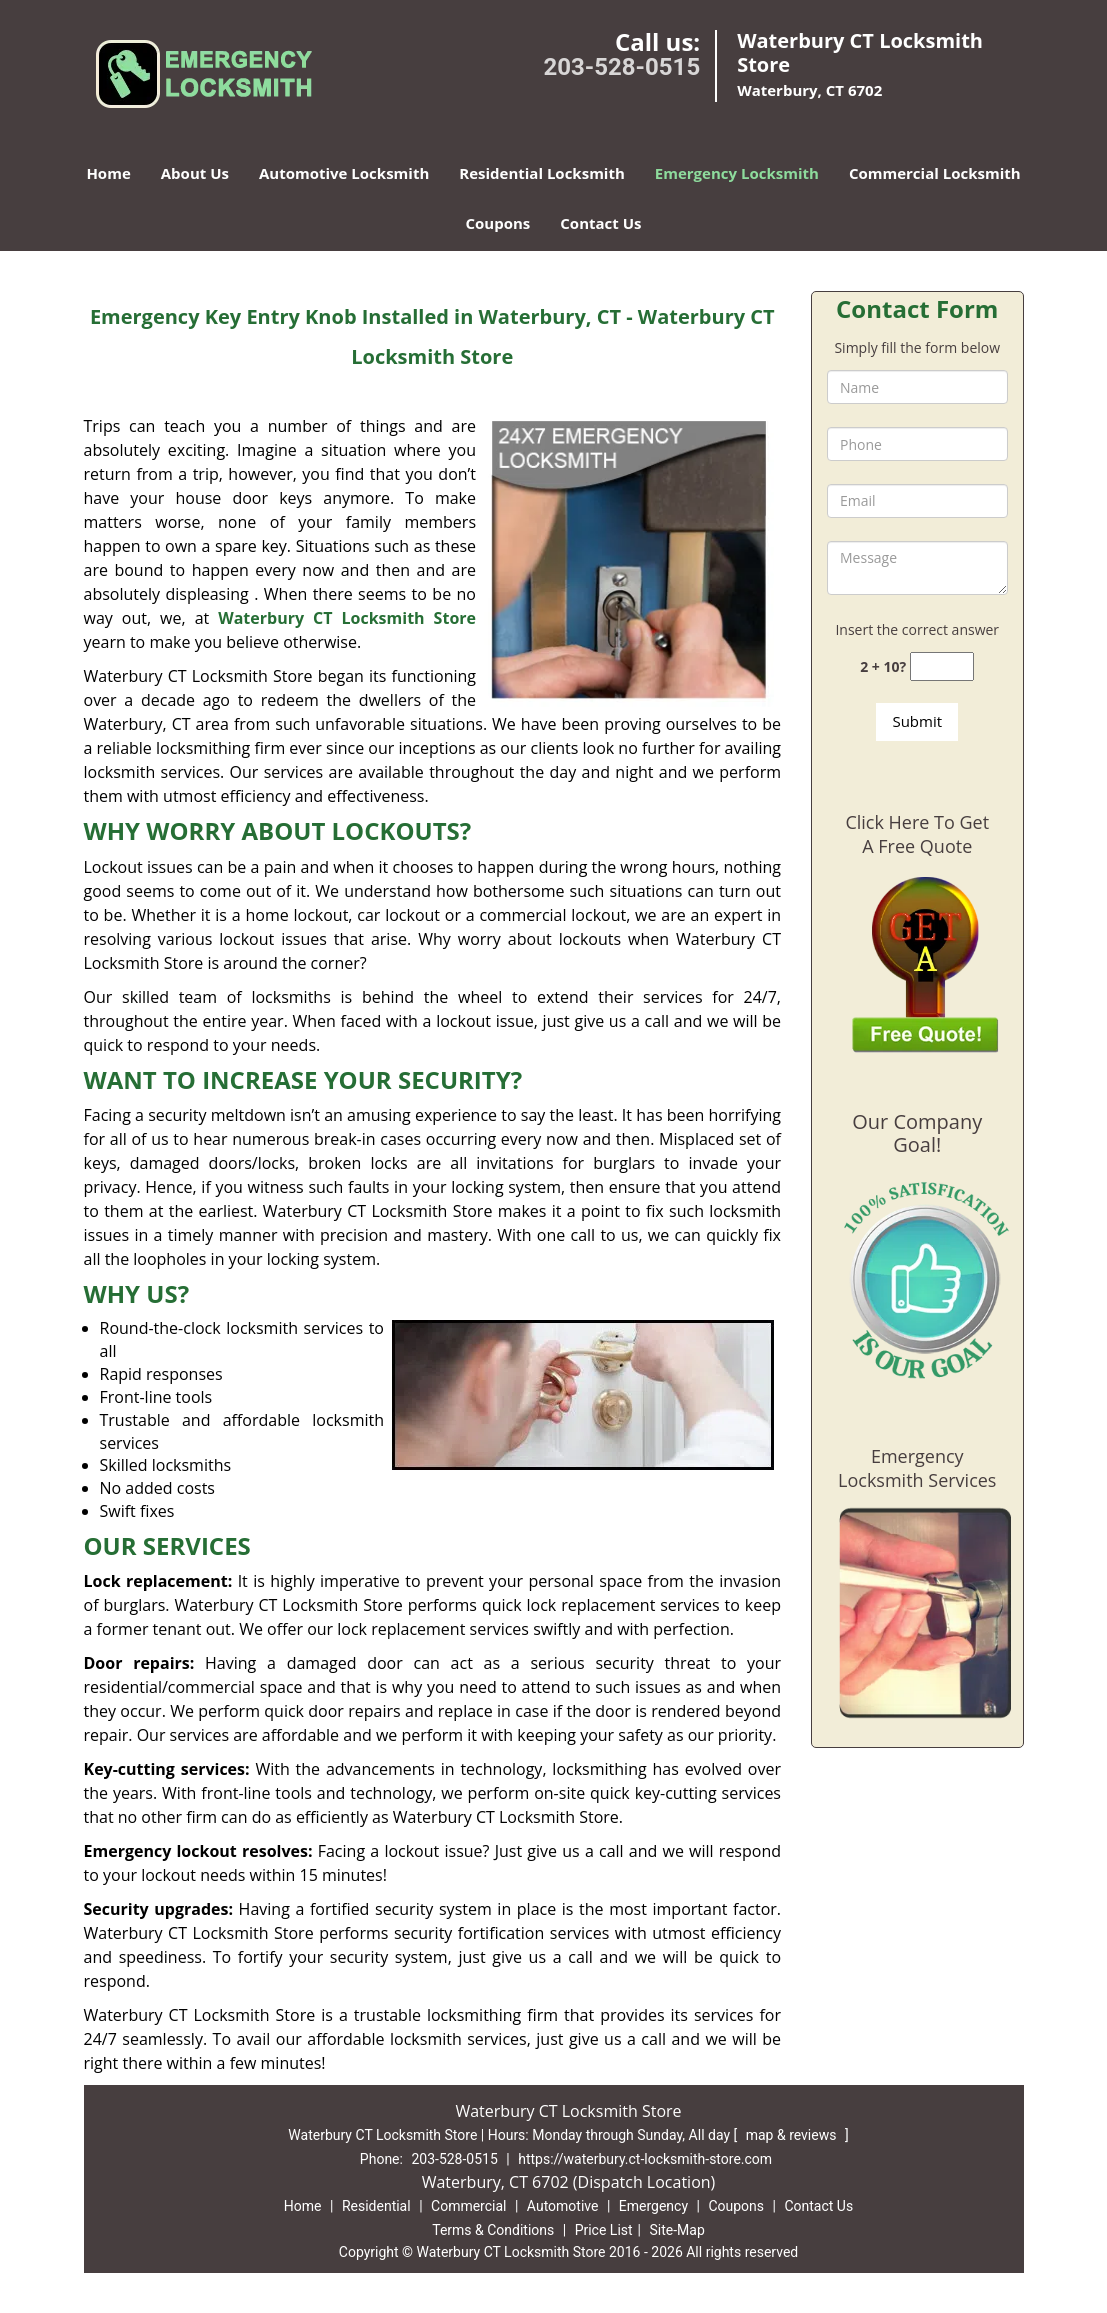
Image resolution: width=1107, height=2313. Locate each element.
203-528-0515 (622, 67)
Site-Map (677, 2230)
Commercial (468, 2206)
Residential (376, 2206)
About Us (195, 173)
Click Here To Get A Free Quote (917, 834)
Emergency (653, 2206)
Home (108, 173)
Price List (604, 2230)
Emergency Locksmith (737, 173)
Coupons (497, 223)
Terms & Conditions (493, 2230)
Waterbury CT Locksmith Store (347, 618)
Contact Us (600, 223)
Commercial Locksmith (935, 173)
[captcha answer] (942, 666)
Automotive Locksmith (344, 173)
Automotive (563, 2206)
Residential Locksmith (542, 173)
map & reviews (793, 2135)
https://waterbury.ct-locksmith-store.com (645, 2159)
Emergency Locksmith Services (917, 1468)
